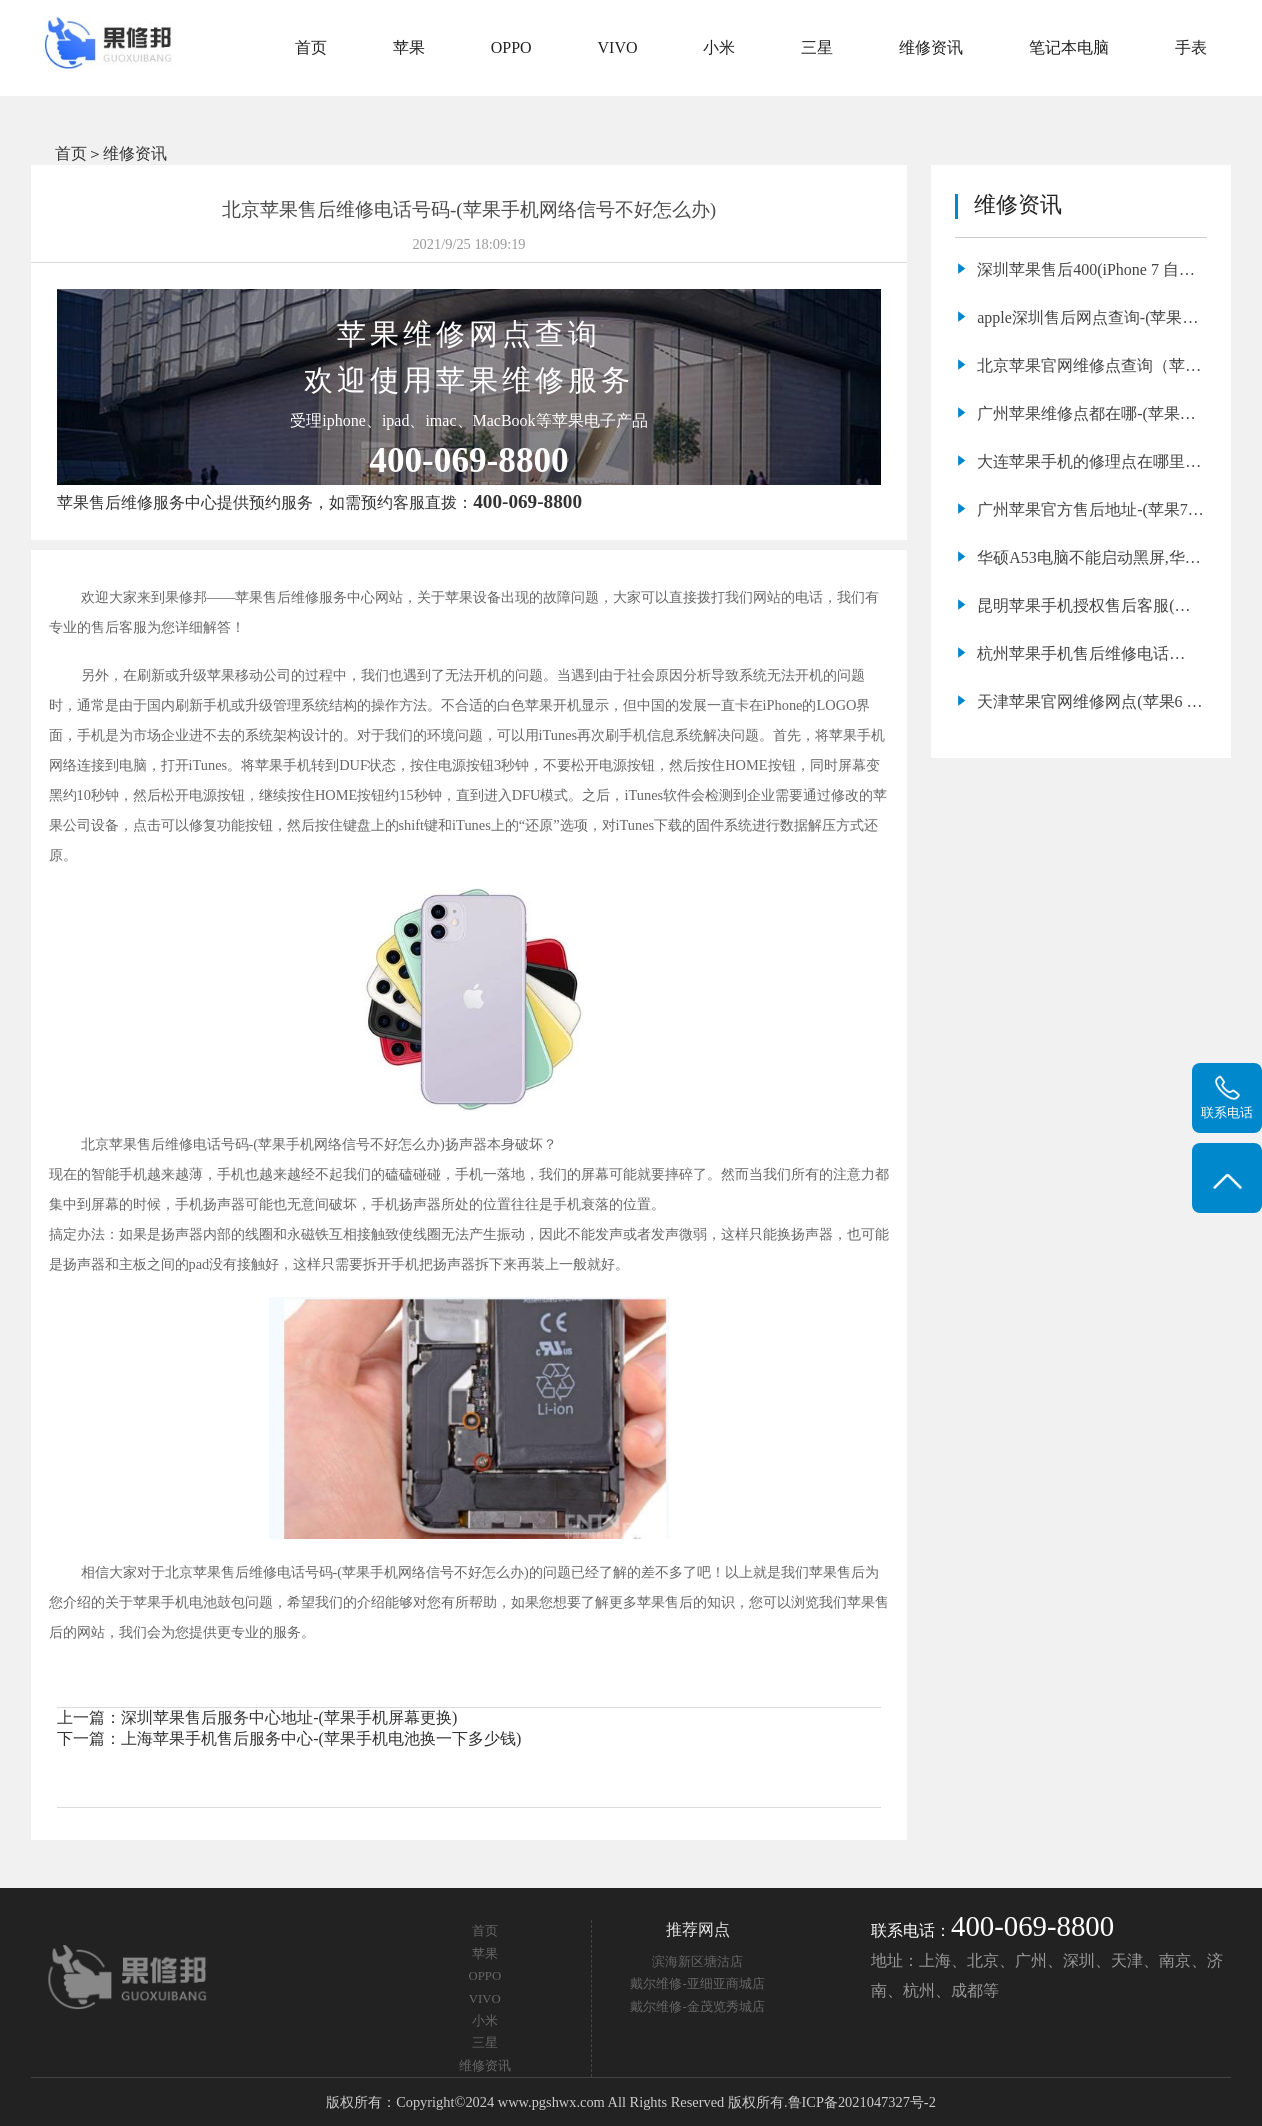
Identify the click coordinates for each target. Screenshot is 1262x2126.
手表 (1191, 47)
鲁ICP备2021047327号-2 (862, 2102)
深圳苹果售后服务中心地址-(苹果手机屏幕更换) (289, 1717)
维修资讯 (931, 47)
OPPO (511, 47)
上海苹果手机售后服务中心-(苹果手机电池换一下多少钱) (321, 1738)
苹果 (409, 47)
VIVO (618, 47)
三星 (817, 47)
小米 (719, 47)
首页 (311, 47)
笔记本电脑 (1069, 47)
